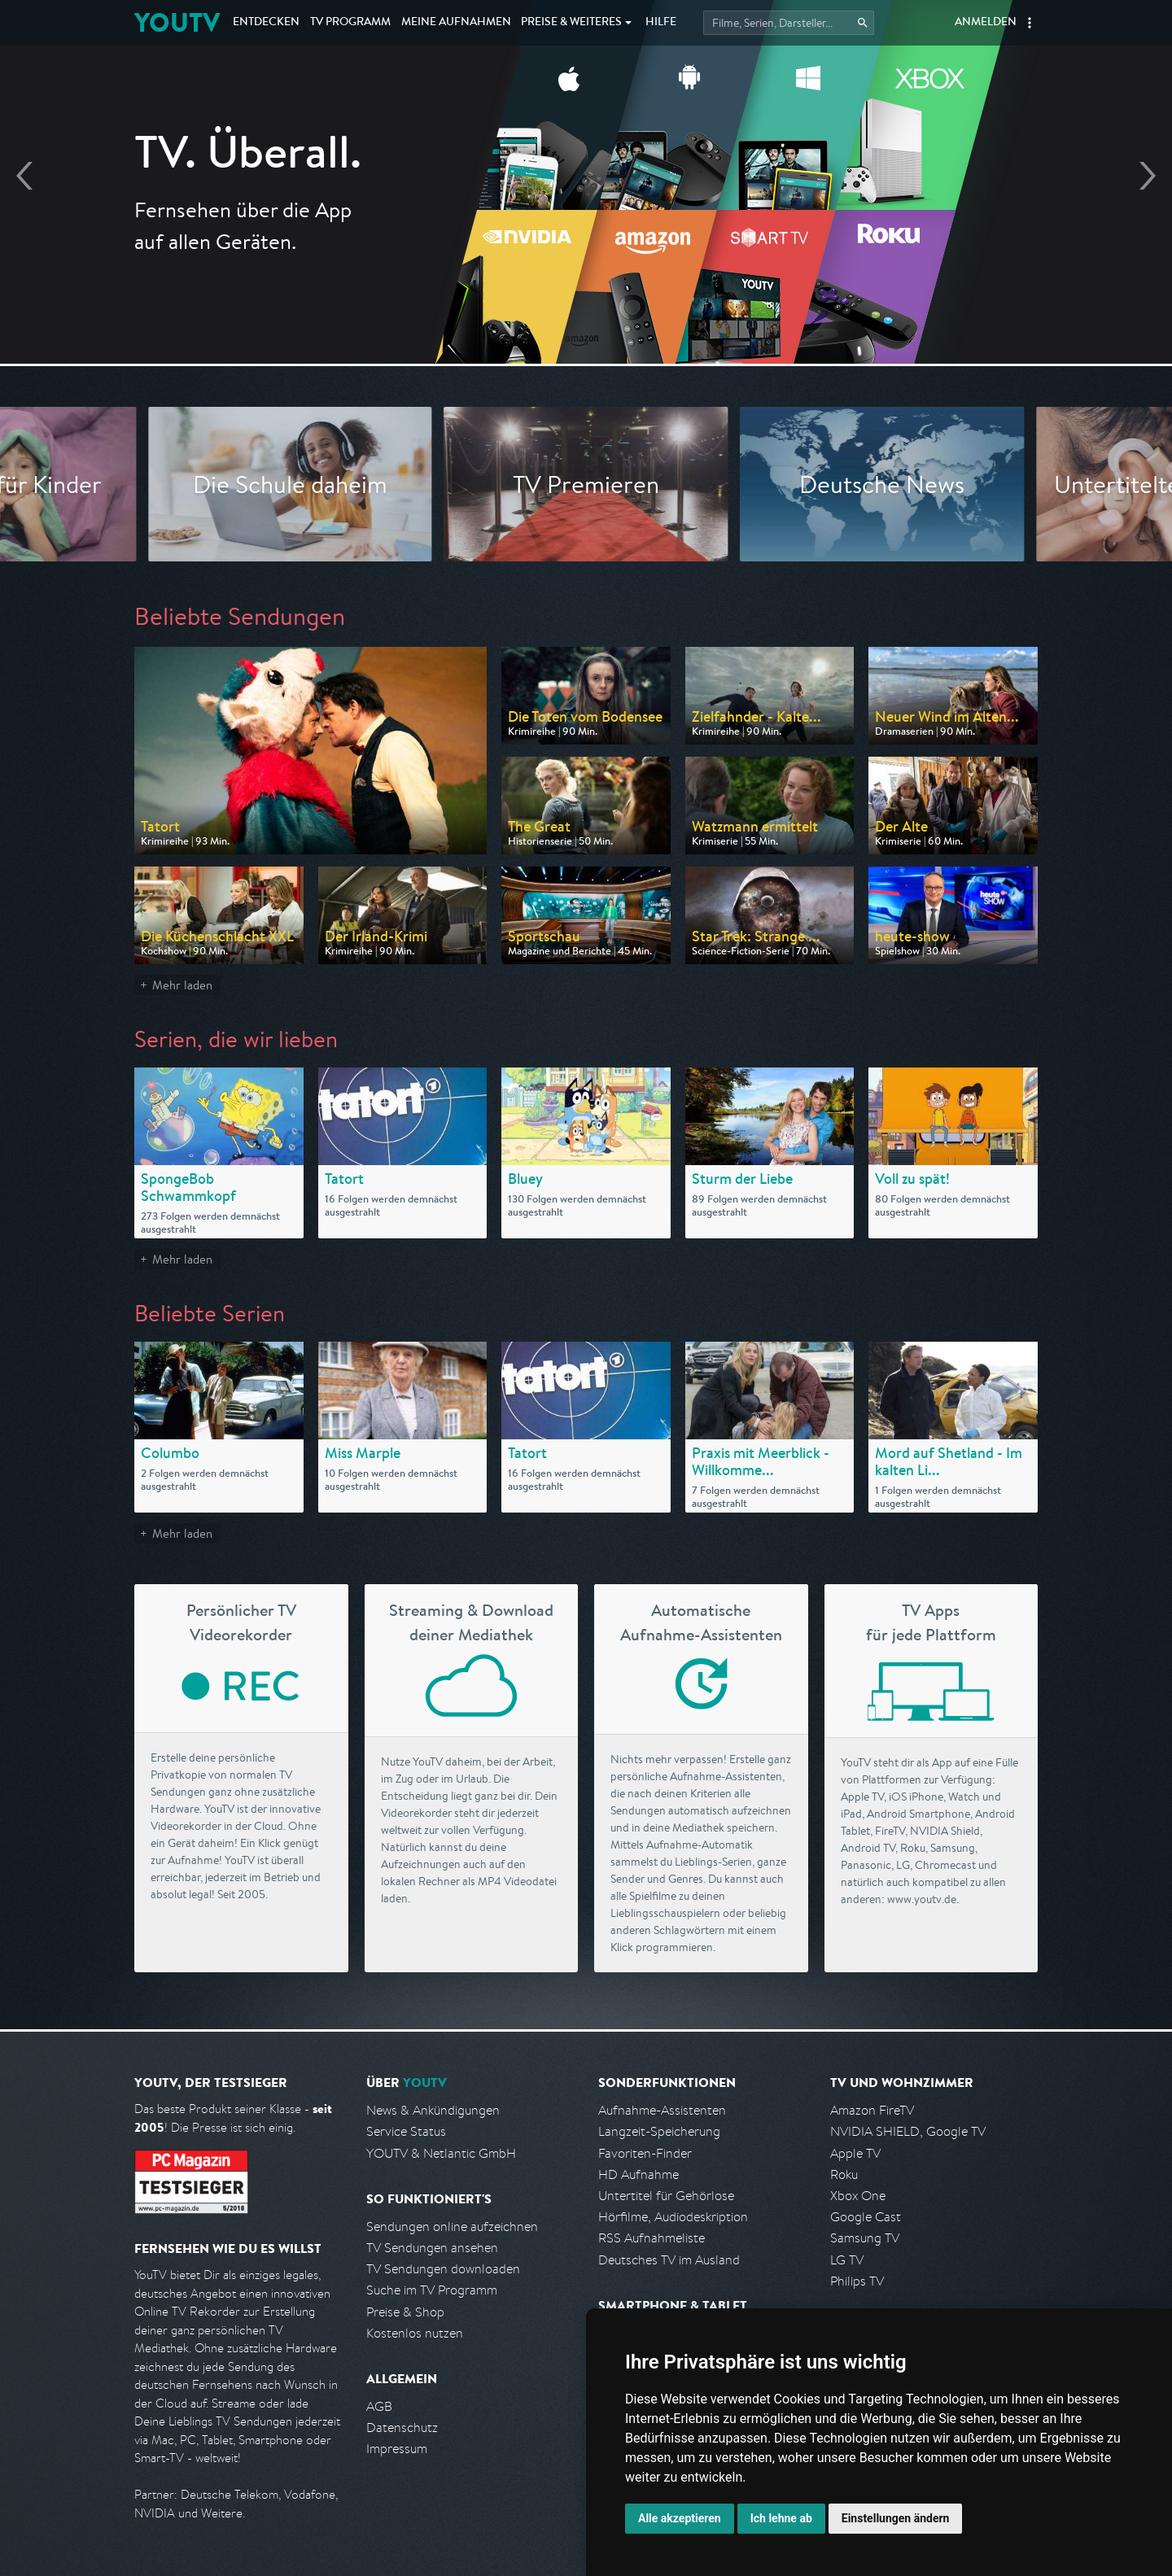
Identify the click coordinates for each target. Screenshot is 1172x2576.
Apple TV (855, 2153)
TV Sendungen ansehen (432, 2247)
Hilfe (660, 22)
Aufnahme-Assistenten (662, 2110)
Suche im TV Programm (431, 2290)
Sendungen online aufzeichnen (452, 2226)
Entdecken (266, 22)
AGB (379, 2406)
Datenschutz (402, 2427)
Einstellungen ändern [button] (896, 2518)
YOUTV (177, 22)
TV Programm (350, 22)
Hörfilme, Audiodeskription (673, 2216)
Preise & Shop (405, 2312)
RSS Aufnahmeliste (651, 2237)
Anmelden (986, 22)
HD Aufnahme (638, 2174)
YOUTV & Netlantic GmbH (441, 2153)
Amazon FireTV (872, 2110)
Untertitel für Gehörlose (666, 2195)
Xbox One (858, 2195)
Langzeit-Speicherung (659, 2131)
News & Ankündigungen (433, 2110)
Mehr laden (182, 985)
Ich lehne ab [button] (781, 2518)
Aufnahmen (456, 22)
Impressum (396, 2448)
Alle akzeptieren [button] (679, 2518)
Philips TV (857, 2281)
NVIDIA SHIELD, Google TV (908, 2131)
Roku (844, 2174)
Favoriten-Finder (645, 2153)
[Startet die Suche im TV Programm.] (788, 23)
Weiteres (571, 22)
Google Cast (865, 2216)
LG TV (847, 2259)
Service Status (406, 2131)
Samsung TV (864, 2237)
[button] (1029, 23)
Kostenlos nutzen (414, 2333)
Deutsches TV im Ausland (669, 2259)
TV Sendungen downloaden (443, 2268)
